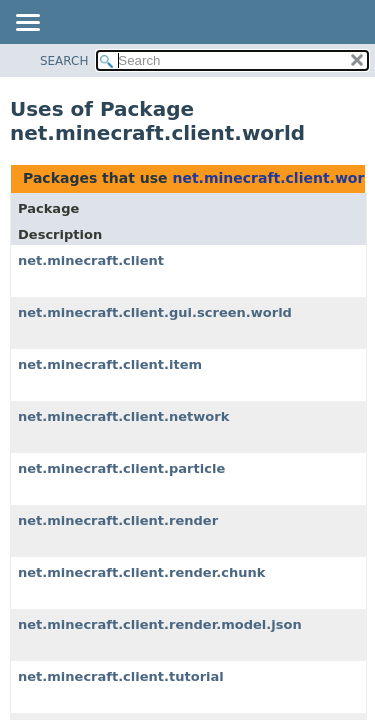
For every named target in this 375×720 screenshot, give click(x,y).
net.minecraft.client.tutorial (121, 676)
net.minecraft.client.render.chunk (141, 572)
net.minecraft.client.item (110, 364)
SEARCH (64, 61)
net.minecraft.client (91, 260)
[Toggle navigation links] (27, 24)
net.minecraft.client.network (123, 416)
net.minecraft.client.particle (121, 468)
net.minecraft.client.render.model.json (160, 624)
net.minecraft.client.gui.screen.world (155, 312)
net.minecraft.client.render (118, 520)
